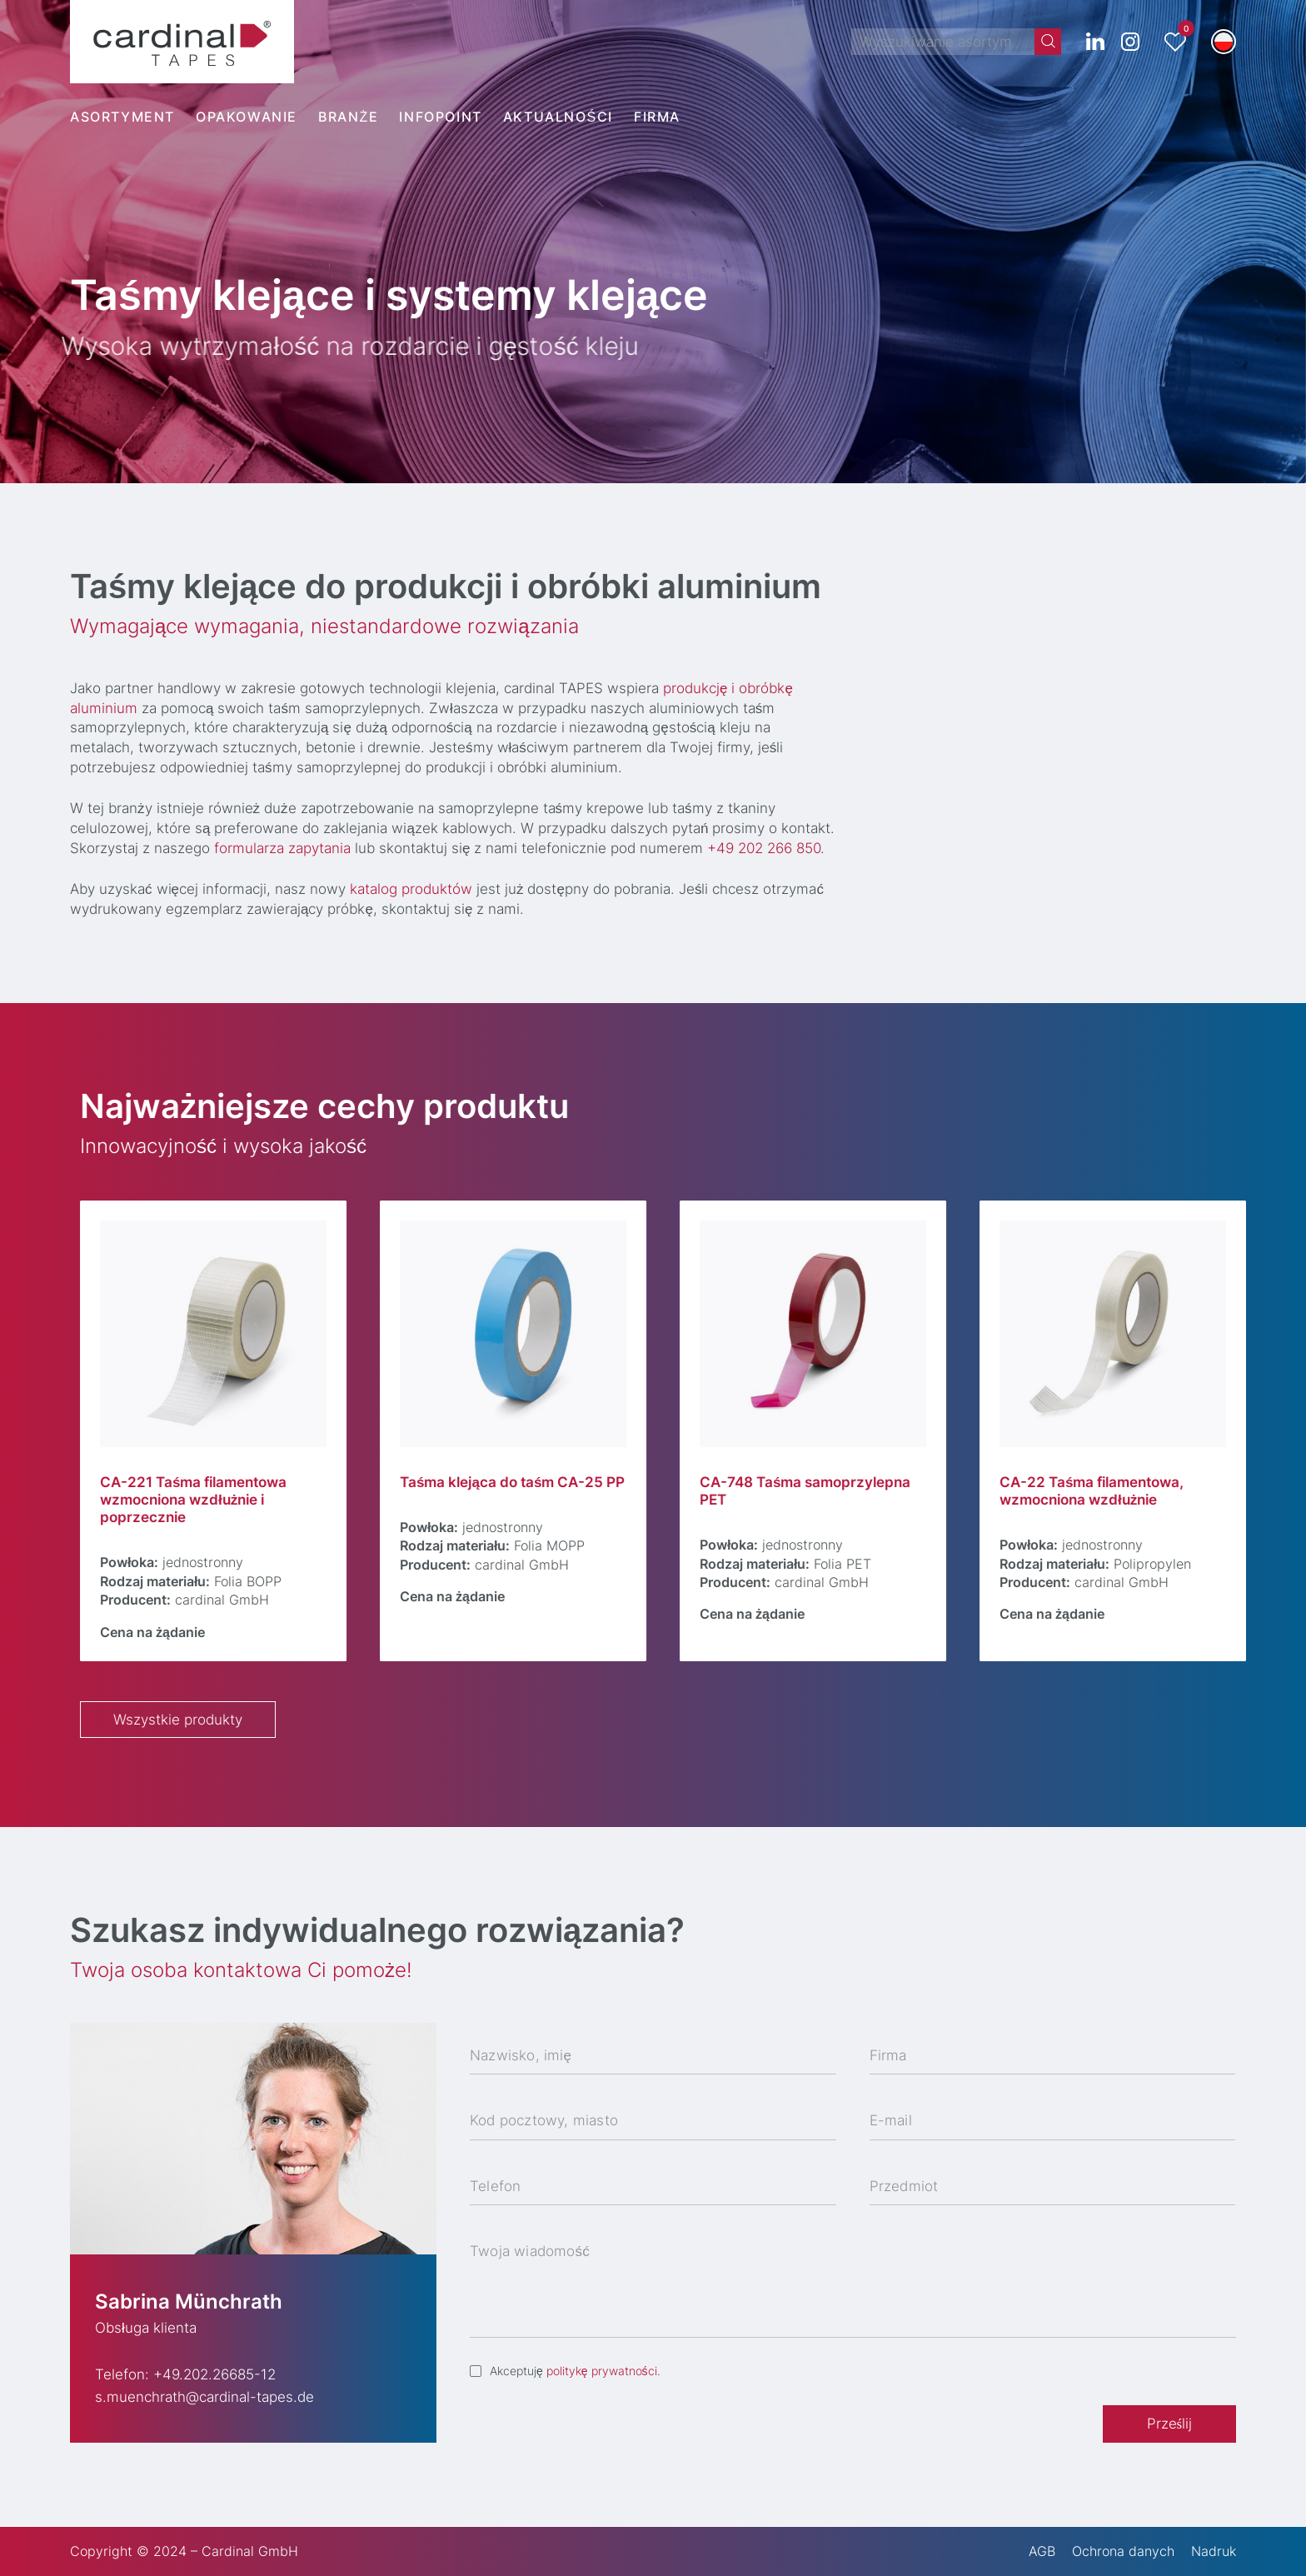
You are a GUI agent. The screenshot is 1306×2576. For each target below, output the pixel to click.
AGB (1042, 2551)
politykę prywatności (601, 2371)
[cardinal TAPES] (182, 41)
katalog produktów (417, 889)
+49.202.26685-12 (214, 2374)
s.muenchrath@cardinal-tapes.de (204, 2397)
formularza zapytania (289, 848)
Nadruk (1213, 2551)
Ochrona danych (1123, 2551)
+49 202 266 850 (770, 848)
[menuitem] (1223, 41)
